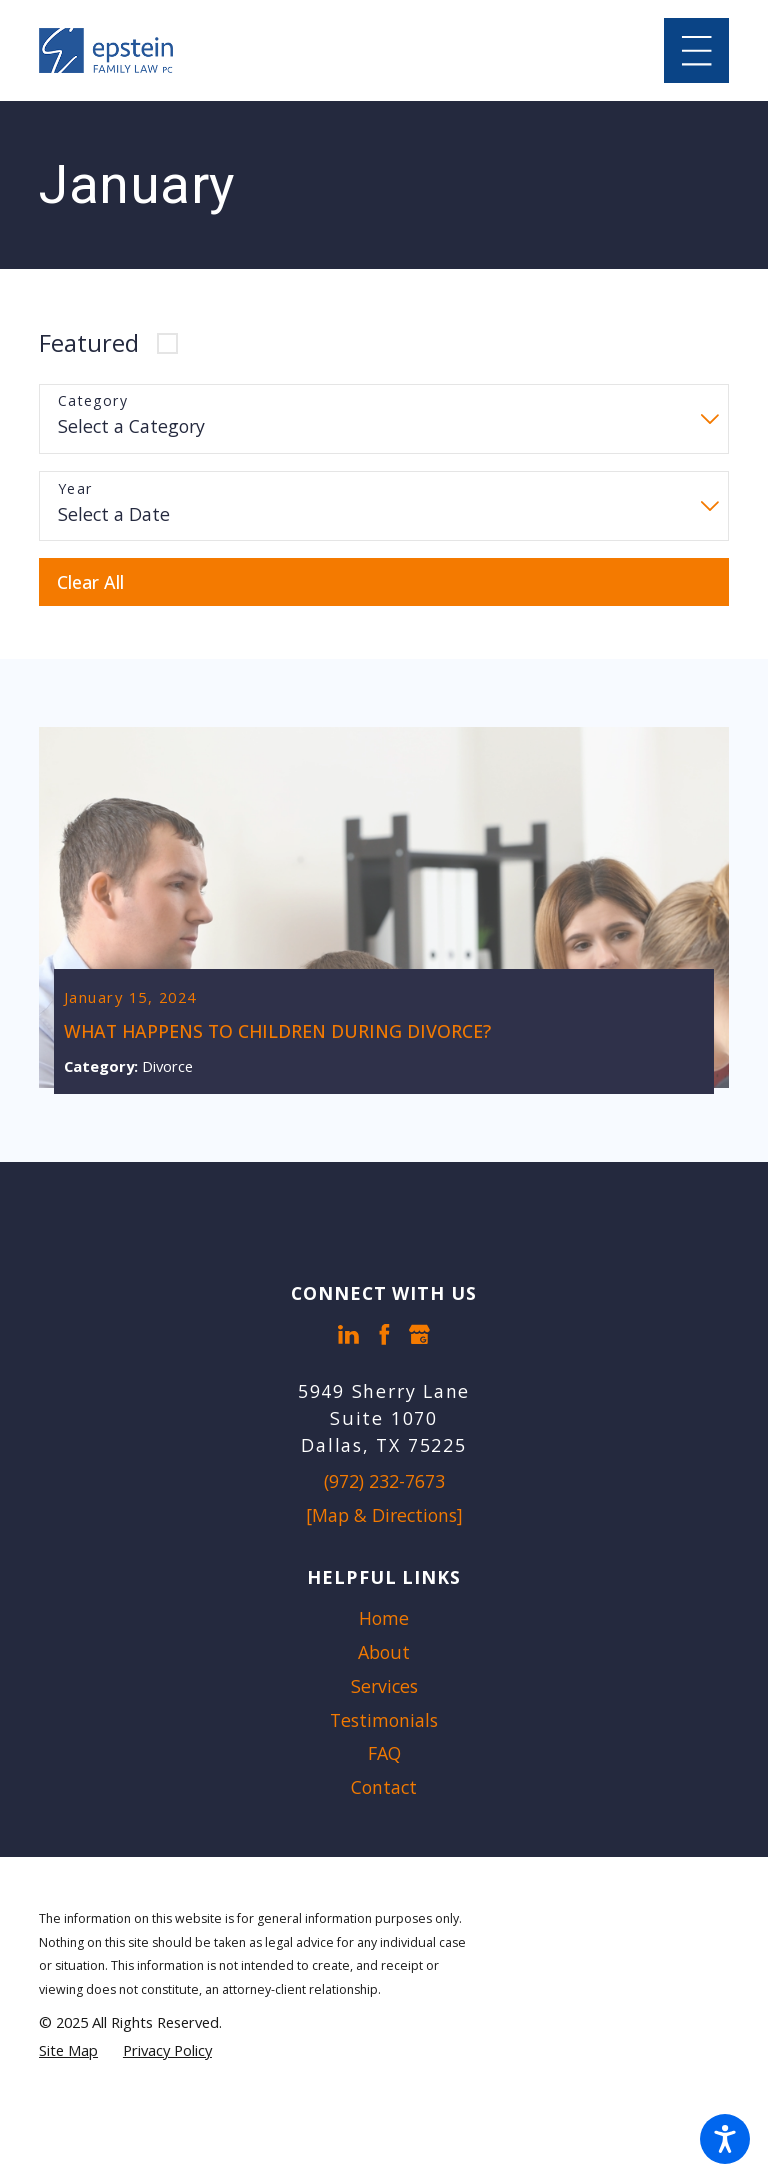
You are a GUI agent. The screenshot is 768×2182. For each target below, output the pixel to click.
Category (93, 401)
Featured (89, 343)
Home (384, 1620)
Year (75, 489)
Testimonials (384, 1722)
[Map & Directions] (384, 1517)
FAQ (384, 1755)
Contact (384, 1789)
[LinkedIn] (348, 1336)
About (384, 1654)
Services (384, 1688)
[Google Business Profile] (419, 1336)
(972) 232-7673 (384, 1483)
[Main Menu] (696, 50)
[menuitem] (384, 1621)
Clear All (90, 582)
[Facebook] (384, 1336)
